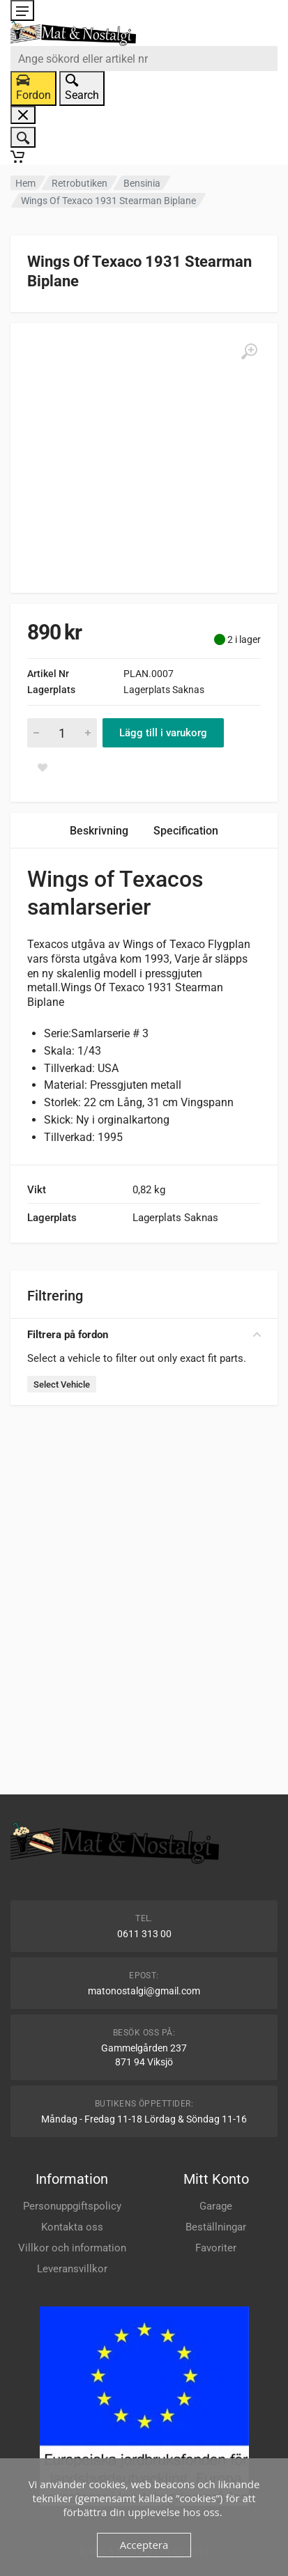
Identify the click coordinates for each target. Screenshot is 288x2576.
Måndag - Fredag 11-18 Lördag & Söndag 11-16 (144, 2119)
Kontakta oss (72, 2227)
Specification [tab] (185, 830)
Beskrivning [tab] (99, 830)
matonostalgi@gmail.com (144, 1990)
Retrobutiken (79, 183)
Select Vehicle (61, 1384)
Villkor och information (72, 2248)
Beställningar (215, 2227)
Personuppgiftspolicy (72, 2206)
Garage (215, 2206)
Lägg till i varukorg (163, 733)
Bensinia (141, 183)
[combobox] (144, 58)
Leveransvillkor (72, 2269)
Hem (25, 183)
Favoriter (215, 2248)
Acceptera (144, 2545)
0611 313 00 (144, 1933)
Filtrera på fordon (144, 1334)
